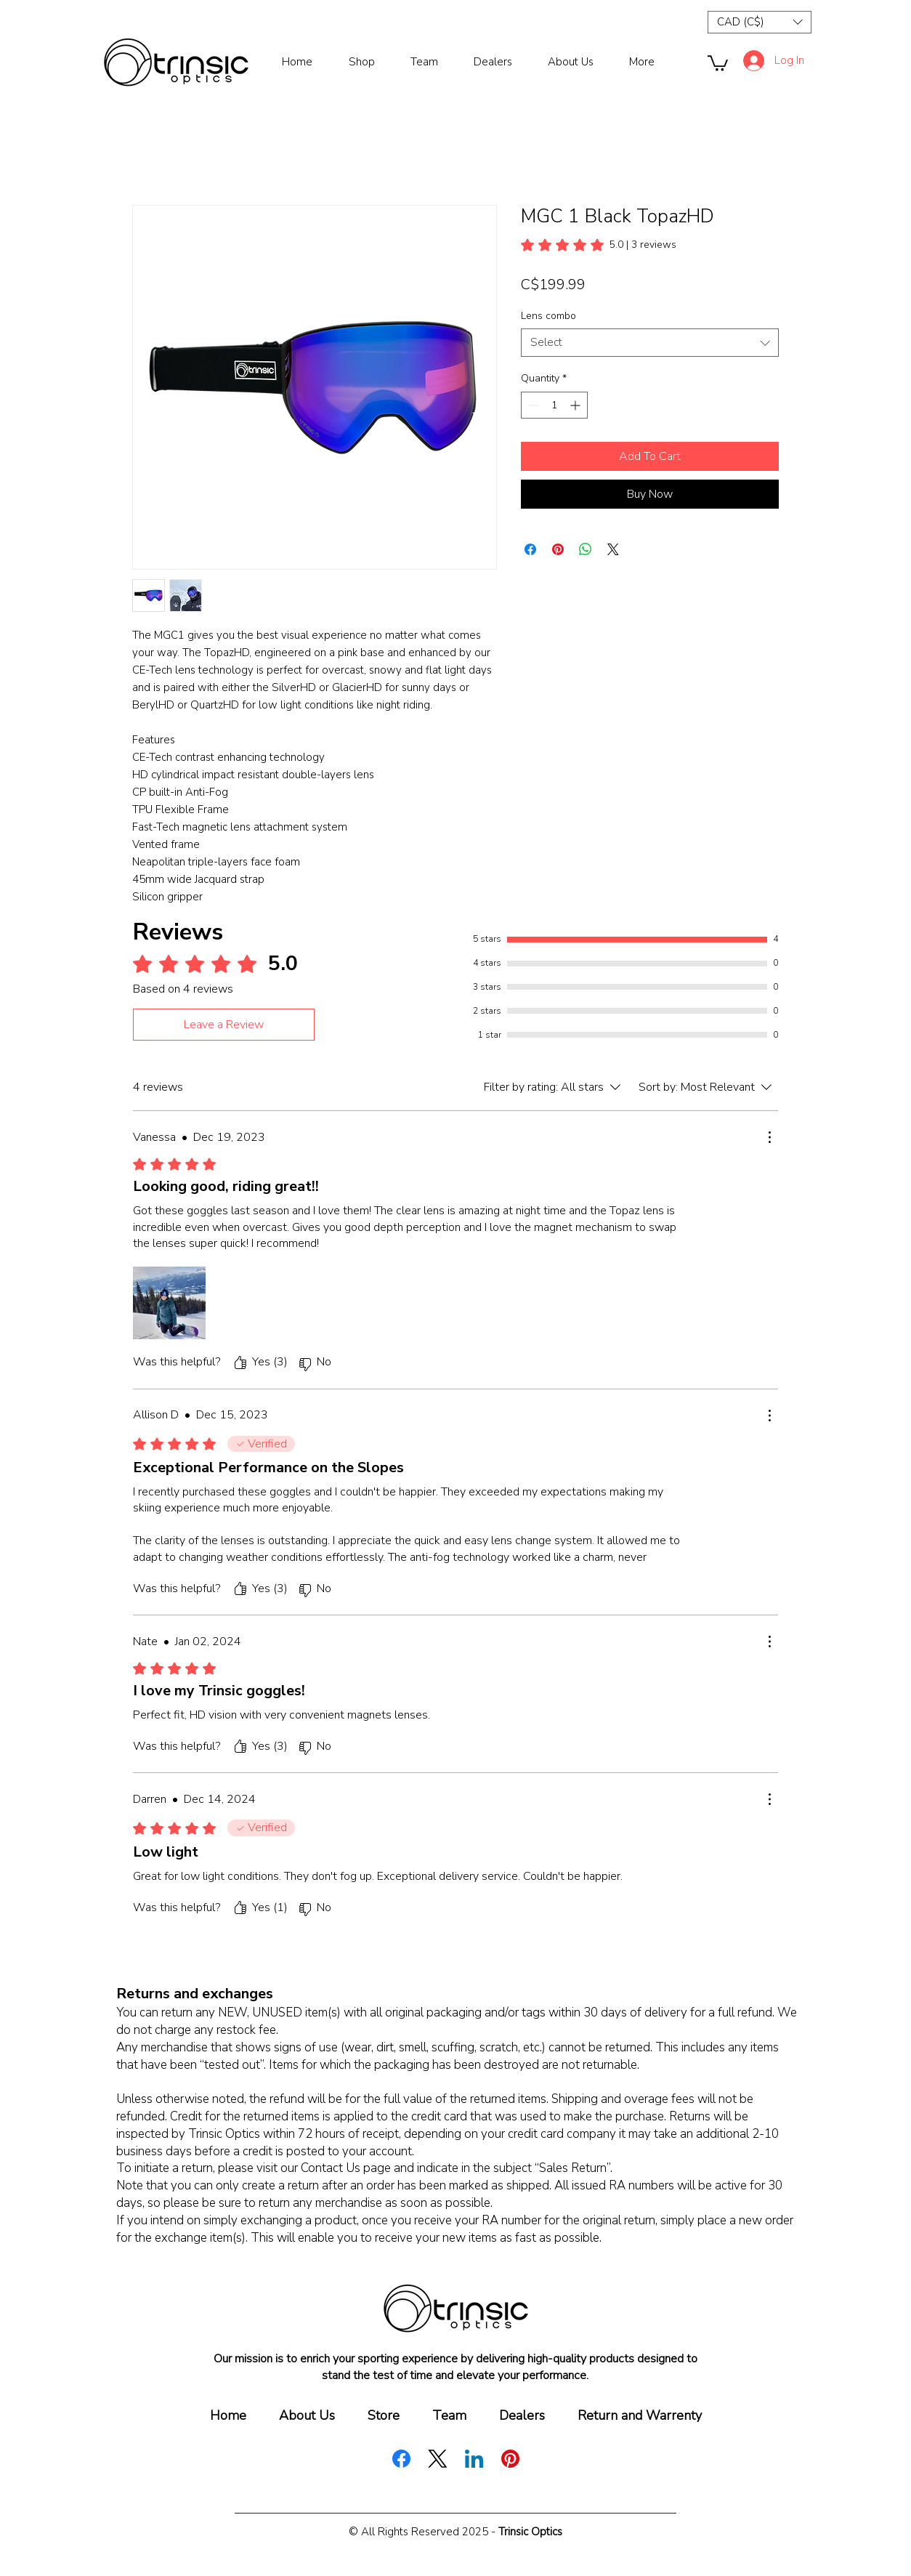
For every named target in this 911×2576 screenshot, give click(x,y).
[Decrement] (532, 405)
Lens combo (548, 316)
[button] (759, 22)
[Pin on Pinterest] (558, 549)
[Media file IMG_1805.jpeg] (169, 1303)
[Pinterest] (510, 2459)
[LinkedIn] (474, 2459)
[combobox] (650, 342)
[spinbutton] (554, 405)
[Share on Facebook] (530, 549)
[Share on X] (613, 549)
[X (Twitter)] (438, 2459)
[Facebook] (401, 2459)
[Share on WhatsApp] (585, 549)
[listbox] (759, 22)
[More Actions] (769, 1137)
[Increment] (576, 405)
